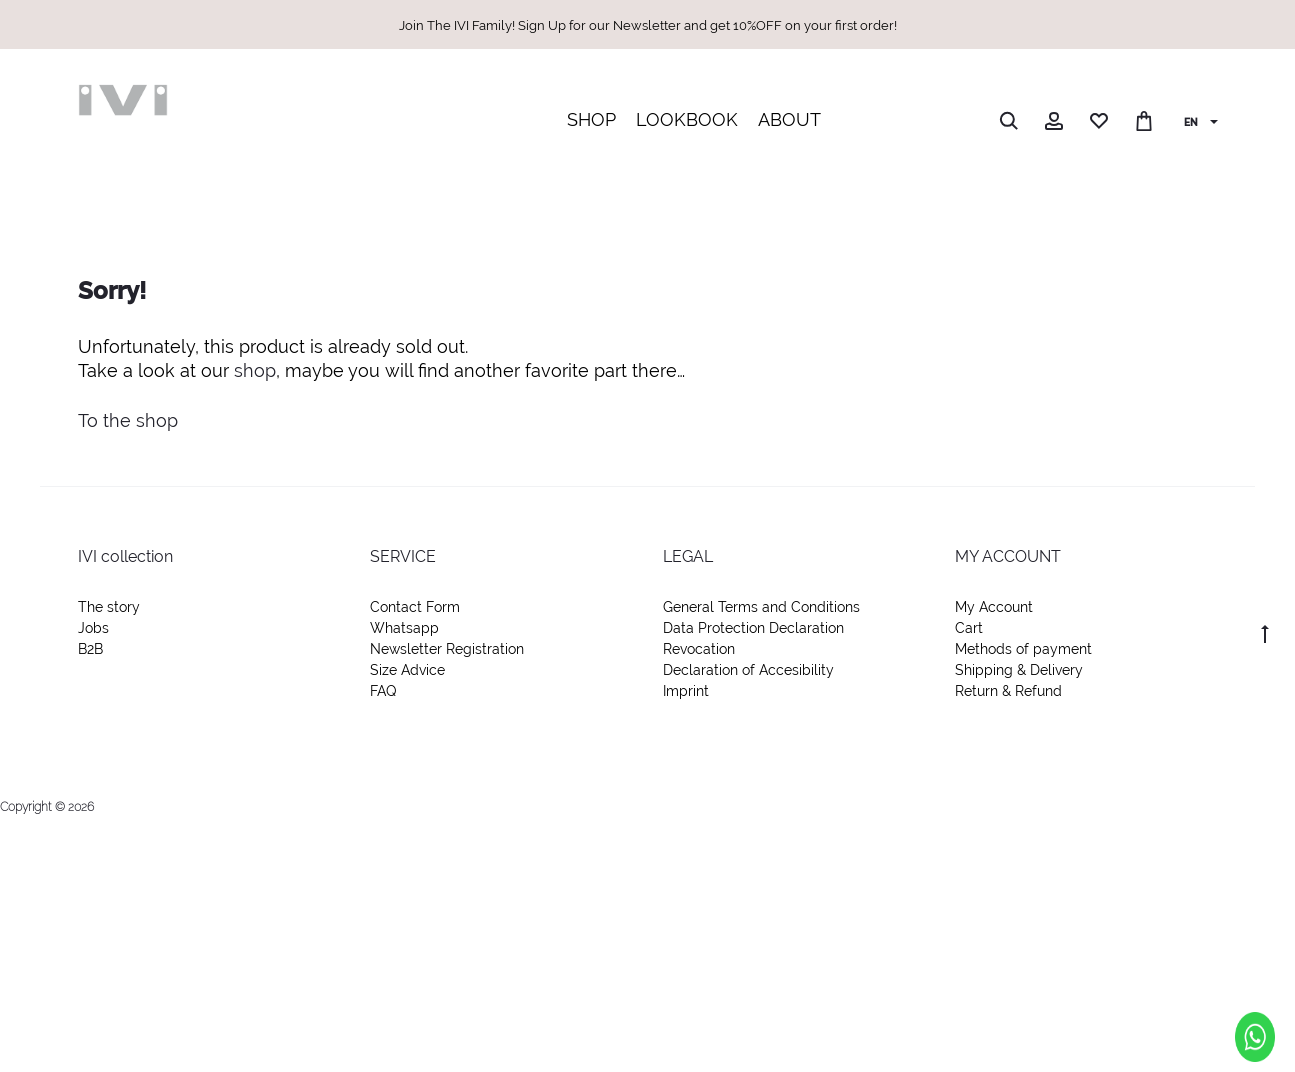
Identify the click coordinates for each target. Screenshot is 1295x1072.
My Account (994, 607)
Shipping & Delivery (1019, 670)
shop (255, 370)
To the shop (128, 420)
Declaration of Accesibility (748, 670)
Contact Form (415, 607)
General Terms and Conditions (761, 607)
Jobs (93, 628)
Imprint (686, 691)
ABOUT (789, 119)
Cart (969, 628)
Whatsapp (404, 628)
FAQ (383, 691)
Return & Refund (1008, 691)
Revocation (699, 649)
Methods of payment (1023, 649)
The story (109, 607)
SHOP (591, 119)
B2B (90, 649)
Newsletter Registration (447, 649)
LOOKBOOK (687, 119)
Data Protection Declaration (753, 628)
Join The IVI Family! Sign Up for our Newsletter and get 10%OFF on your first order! (648, 25)
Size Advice (407, 670)
